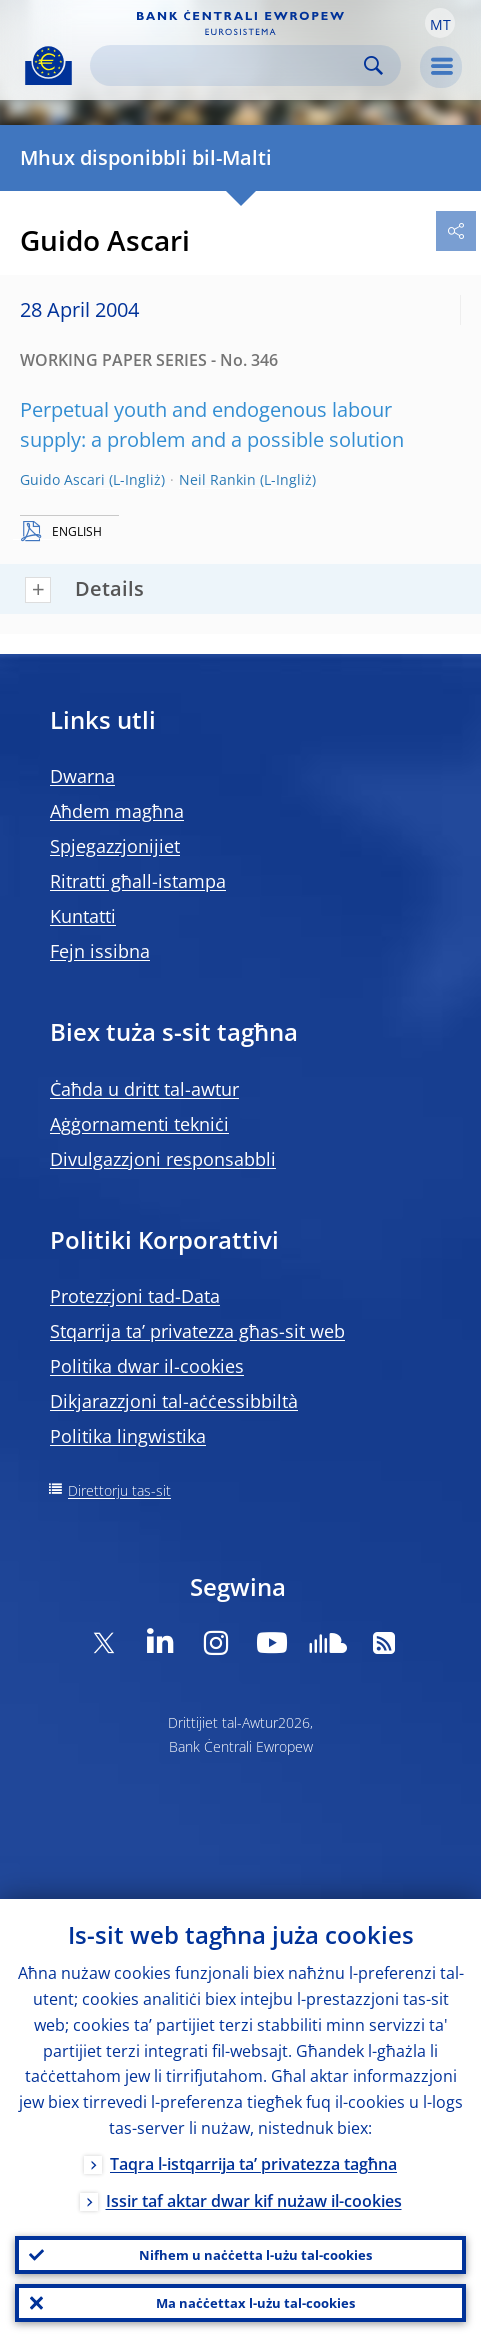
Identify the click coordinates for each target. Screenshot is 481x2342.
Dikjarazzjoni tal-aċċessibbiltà (174, 1401)
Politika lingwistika (128, 1436)
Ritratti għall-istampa (138, 881)
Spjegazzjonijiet (115, 846)
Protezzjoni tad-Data (135, 1296)
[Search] (229, 65)
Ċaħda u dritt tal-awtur (144, 1089)
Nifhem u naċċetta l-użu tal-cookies (255, 2255)
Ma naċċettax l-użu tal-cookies (255, 2303)
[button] (440, 23)
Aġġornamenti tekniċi (139, 1124)
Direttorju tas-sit (119, 1490)
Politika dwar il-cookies (147, 1366)
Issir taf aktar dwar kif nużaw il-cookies (254, 2201)
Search (373, 65)
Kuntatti (83, 916)
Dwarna (82, 776)
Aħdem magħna (117, 811)
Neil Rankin (217, 479)
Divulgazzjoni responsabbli (163, 1159)
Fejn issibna (100, 951)
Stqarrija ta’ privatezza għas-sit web (197, 1331)
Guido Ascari (62, 479)
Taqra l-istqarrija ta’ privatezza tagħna (253, 2164)
